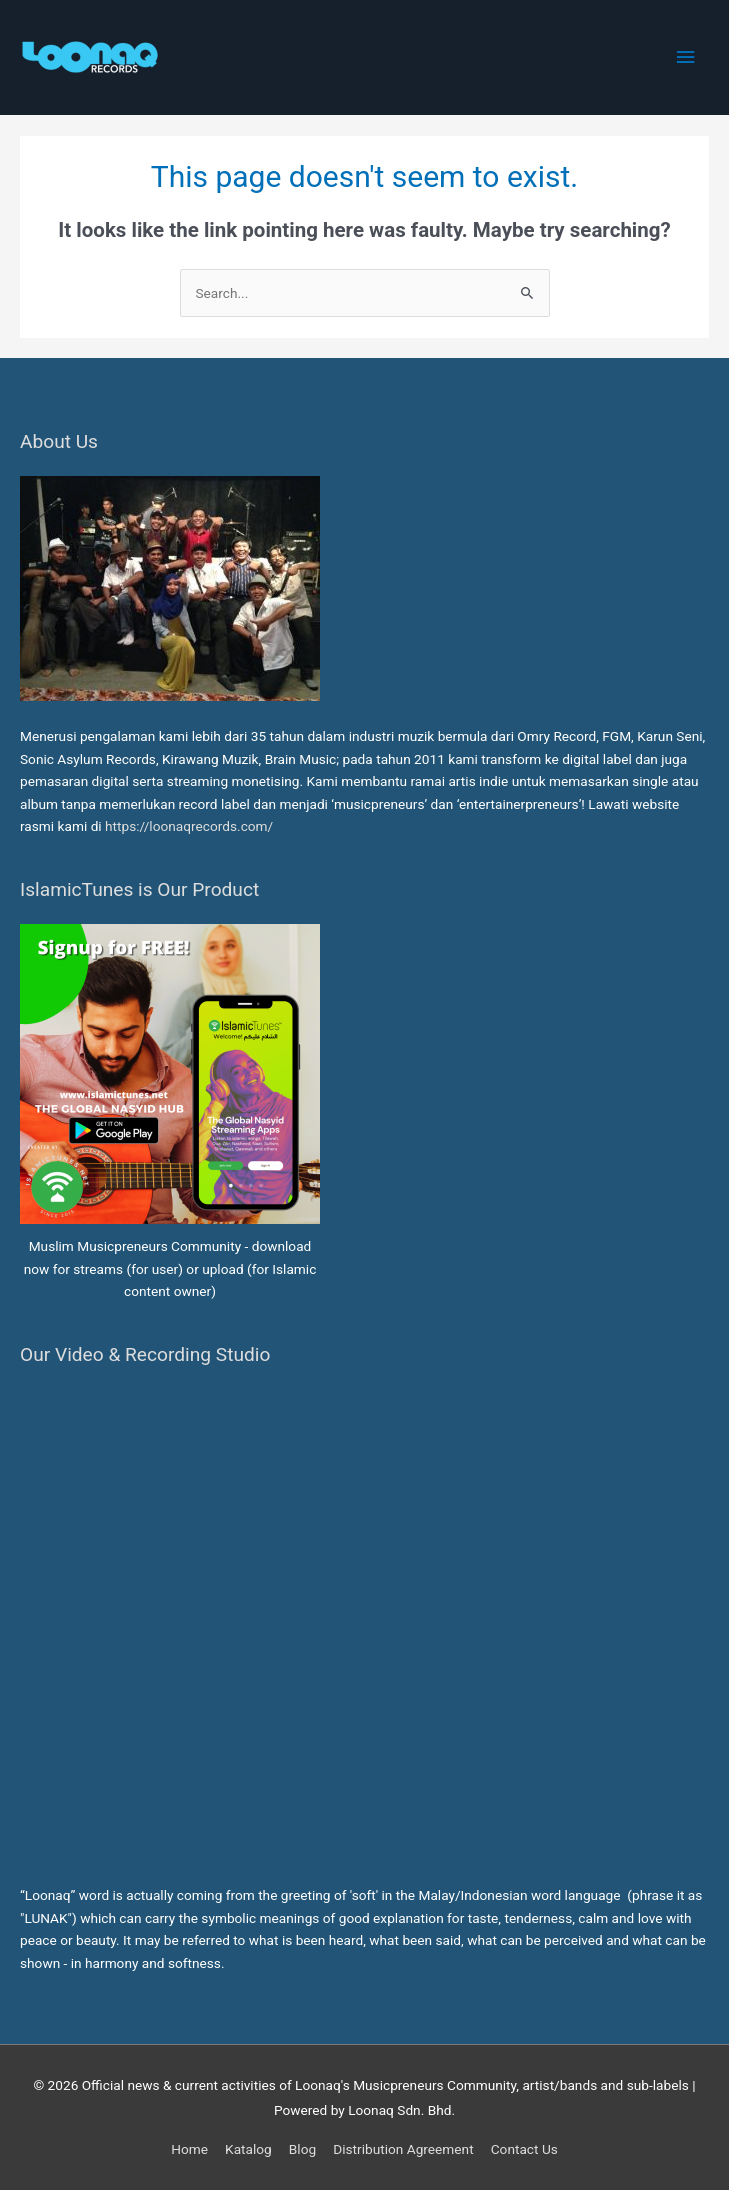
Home (189, 2149)
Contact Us (524, 2149)
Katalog (248, 2149)
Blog (302, 2149)
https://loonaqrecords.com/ (191, 826)
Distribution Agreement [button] (403, 2149)
